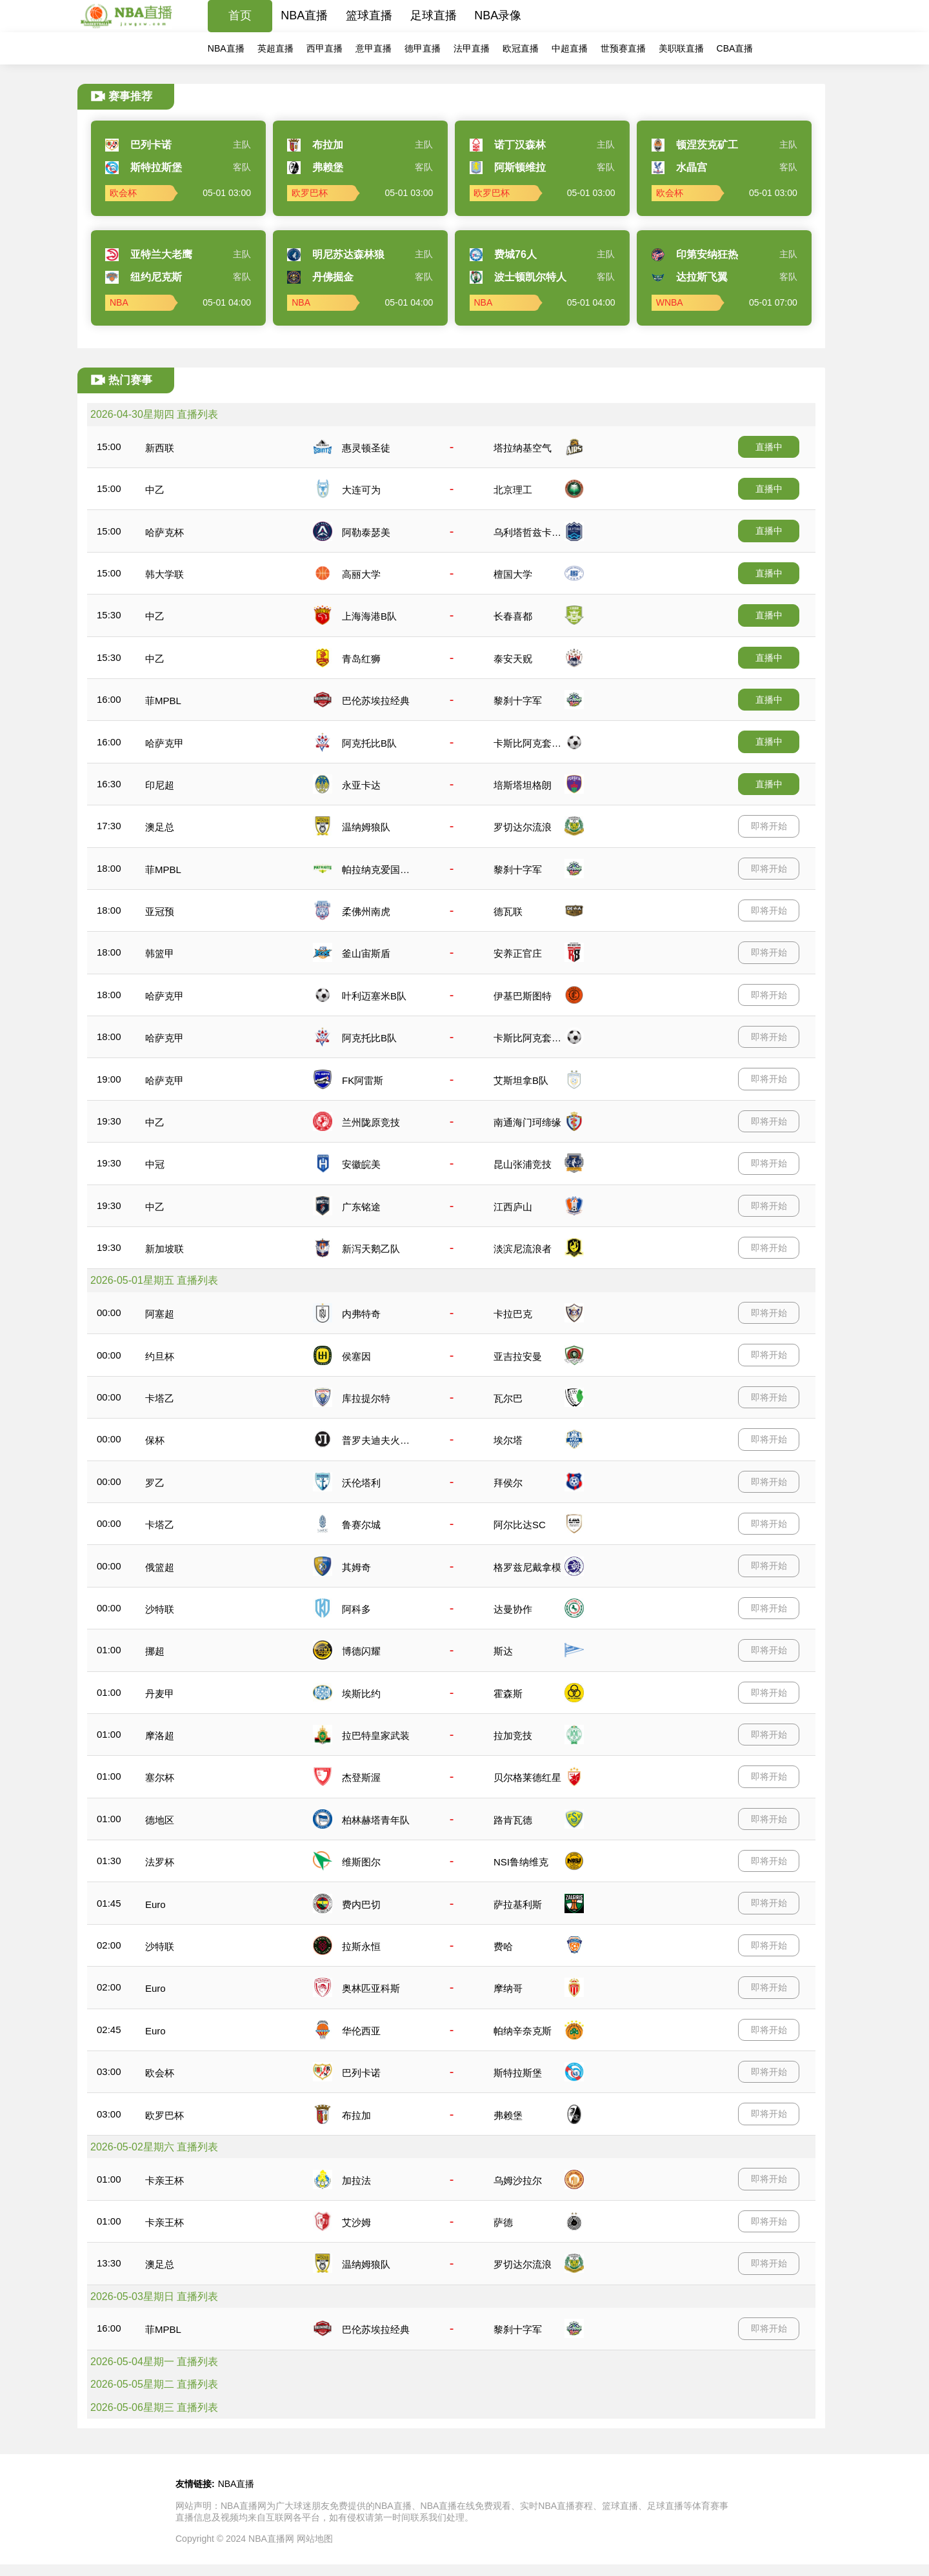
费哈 (503, 1946)
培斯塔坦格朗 (523, 785)
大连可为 (361, 489)
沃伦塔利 (361, 1482)
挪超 (155, 1651)
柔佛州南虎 (366, 911)
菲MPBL (163, 700)
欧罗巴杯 (164, 2115)
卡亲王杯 (164, 2180)
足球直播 (433, 15)
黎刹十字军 (518, 700)
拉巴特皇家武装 (376, 1735)
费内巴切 (361, 1904)
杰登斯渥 (361, 1777)
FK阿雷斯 (362, 1080)
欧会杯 (159, 2072)
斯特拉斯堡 (518, 2072)
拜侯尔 (508, 1482)
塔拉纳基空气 (523, 447)
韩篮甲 (159, 953)
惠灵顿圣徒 (366, 447)
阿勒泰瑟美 (366, 532)
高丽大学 (361, 574)
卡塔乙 (159, 1398)
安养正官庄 (518, 953)
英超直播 (275, 48)
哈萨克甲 (164, 743)
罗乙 (155, 1482)
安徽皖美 (361, 1164)
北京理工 (513, 489)
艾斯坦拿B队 (521, 1080)
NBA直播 (304, 15)
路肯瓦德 (513, 1819)
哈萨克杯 (164, 532)
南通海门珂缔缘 (527, 1122)
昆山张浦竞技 (523, 1164)
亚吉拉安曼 (518, 1356)
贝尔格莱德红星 (527, 1777)
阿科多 (356, 1609)
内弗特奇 (361, 1313)
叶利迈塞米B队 (374, 995)
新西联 (159, 447)
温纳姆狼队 (366, 826)
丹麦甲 (159, 1693)
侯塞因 (356, 1356)
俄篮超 (159, 1567)
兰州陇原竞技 (371, 1122)
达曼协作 (513, 1609)
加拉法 (356, 2180)
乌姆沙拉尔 (518, 2180)
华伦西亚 (361, 2030)
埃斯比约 (361, 1693)
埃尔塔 (508, 1440)
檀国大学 (513, 574)
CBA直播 (735, 48)
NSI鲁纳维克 (521, 1861)
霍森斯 (508, 1693)
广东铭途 (361, 1206)
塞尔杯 (159, 1777)
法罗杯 (159, 1861)
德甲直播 (423, 48)
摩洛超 (159, 1735)
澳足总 (159, 826)
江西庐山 (513, 1206)
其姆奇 (356, 1567)
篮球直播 (369, 15)
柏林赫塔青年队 (376, 1819)
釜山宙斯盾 (366, 953)
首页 (240, 15)
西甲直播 (324, 48)
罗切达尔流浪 (523, 826)
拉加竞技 (513, 1735)
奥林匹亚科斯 (371, 1988)
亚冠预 (159, 911)
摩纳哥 (508, 1988)
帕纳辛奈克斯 (523, 2030)
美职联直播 (681, 48)
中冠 (155, 1164)
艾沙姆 (356, 2222)
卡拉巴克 (513, 1313)
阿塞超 (159, 1313)
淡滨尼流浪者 (523, 1248)
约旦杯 (159, 1356)
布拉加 (356, 2115)
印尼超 (159, 785)
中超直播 (570, 48)
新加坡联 (164, 1248)
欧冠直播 (521, 48)
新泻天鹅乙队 (371, 1248)
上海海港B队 (369, 616)
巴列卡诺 (361, 2072)
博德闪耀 (361, 1651)
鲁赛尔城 (361, 1524)
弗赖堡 (508, 2115)
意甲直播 (373, 48)
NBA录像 (497, 15)
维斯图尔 (361, 1861)
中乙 (155, 489)
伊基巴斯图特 (523, 995)
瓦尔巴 (508, 1398)
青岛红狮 (361, 658)
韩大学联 (164, 574)
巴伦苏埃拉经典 (376, 700)
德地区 (159, 1819)
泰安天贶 (513, 658)
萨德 (503, 2222)
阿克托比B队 (369, 743)
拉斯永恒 (361, 1946)
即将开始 (769, 826)
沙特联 (159, 1609)
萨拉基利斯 (518, 1904)
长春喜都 (513, 616)
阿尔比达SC (520, 1524)
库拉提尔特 (366, 1398)
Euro (155, 1904)
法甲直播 (472, 48)
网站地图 (315, 2538)
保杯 (155, 1440)
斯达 (503, 1651)
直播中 (769, 447)
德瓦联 (508, 911)
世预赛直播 (623, 48)
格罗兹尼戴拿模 (527, 1567)
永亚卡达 (361, 785)
